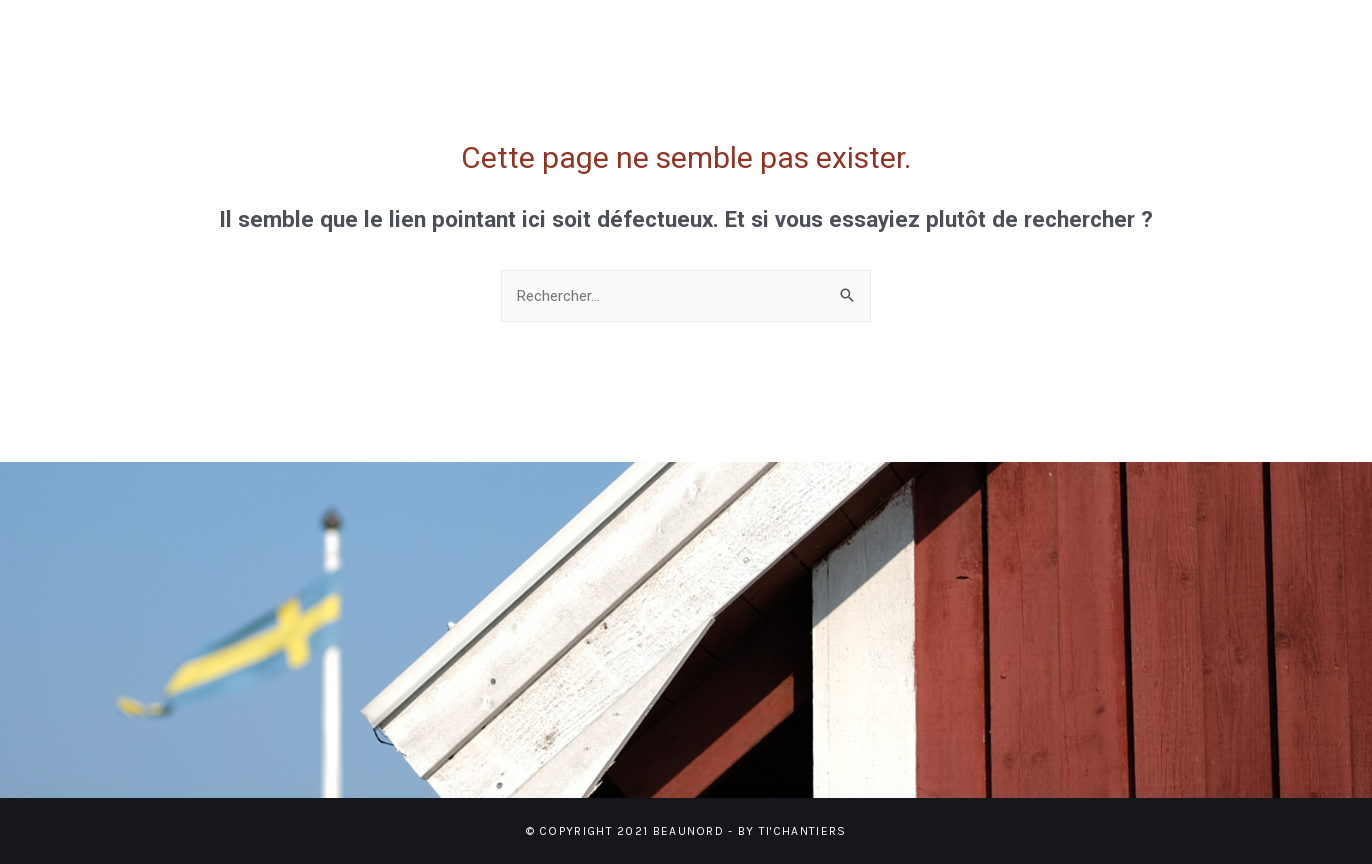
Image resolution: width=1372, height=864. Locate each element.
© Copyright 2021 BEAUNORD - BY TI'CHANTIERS (686, 831)
